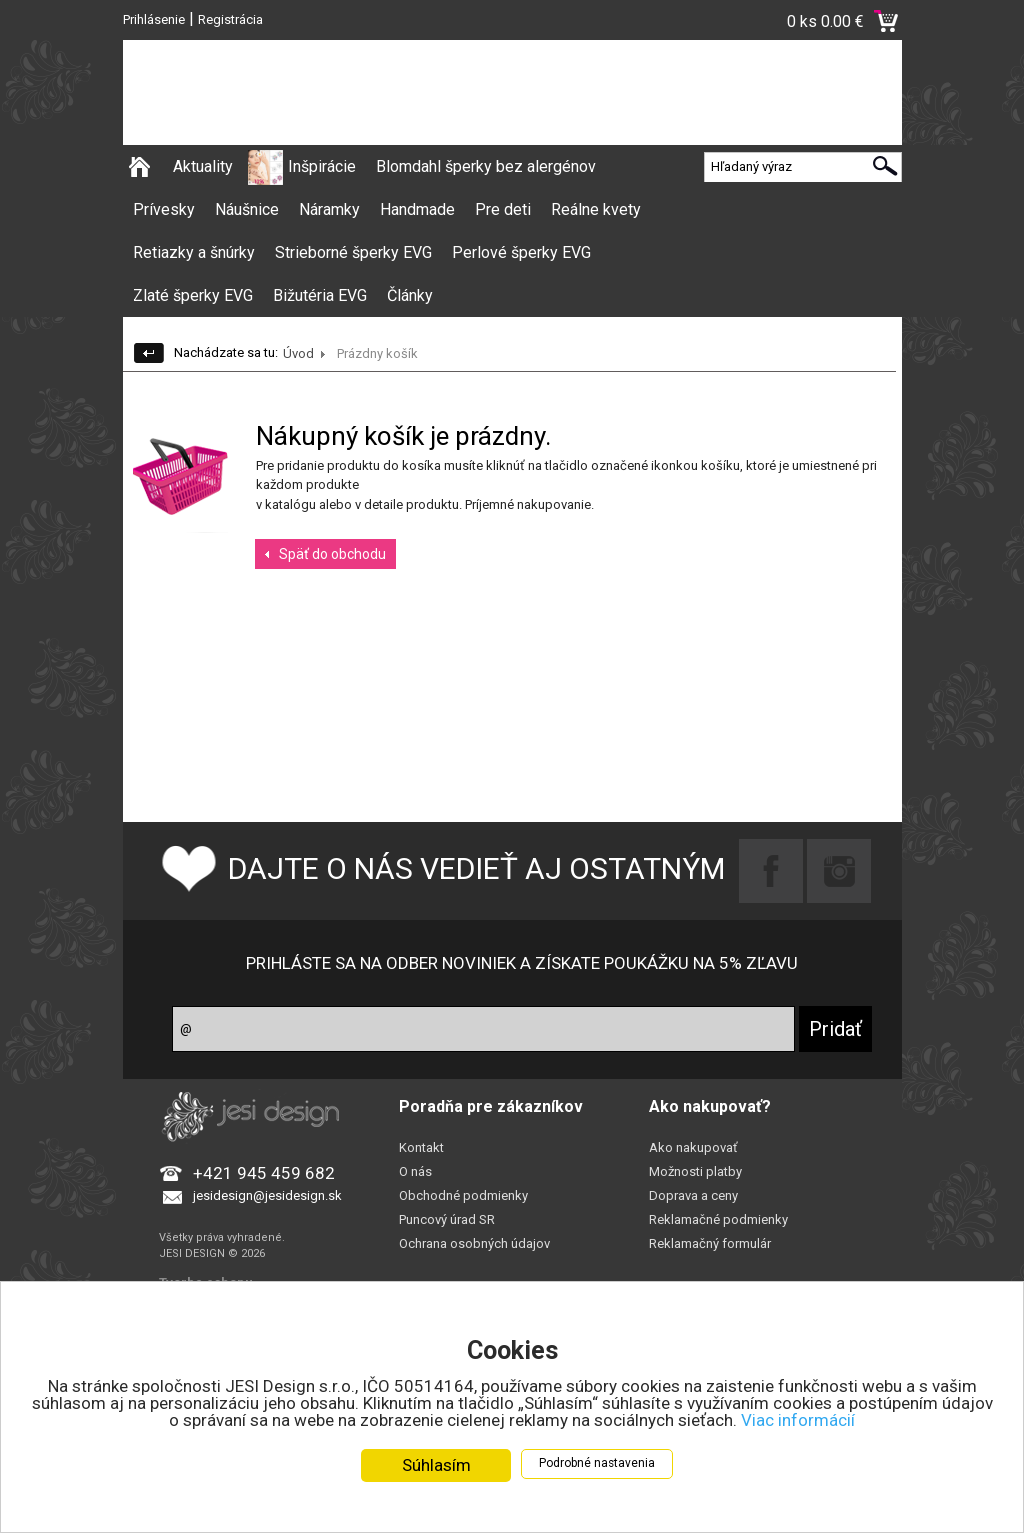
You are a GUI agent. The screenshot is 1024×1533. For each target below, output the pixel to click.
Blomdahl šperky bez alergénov (486, 166)
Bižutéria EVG (320, 295)
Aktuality (203, 166)
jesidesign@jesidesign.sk (267, 1195)
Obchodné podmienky (463, 1195)
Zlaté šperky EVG (193, 295)
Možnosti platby (695, 1171)
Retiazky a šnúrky (194, 252)
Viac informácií (798, 1421)
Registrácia (230, 19)
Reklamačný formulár (710, 1243)
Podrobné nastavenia (597, 1464)
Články (410, 295)
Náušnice (247, 209)
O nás (415, 1171)
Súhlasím (436, 1466)
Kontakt (421, 1147)
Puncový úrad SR (447, 1219)
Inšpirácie (322, 166)
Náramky (329, 209)
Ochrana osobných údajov (474, 1243)
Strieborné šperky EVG (353, 252)
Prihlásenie (154, 19)
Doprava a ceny (693, 1195)
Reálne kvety (596, 209)
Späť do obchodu (332, 554)
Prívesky (164, 209)
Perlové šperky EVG (521, 252)
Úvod (298, 353)
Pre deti (503, 209)
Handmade (417, 209)
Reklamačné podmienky (718, 1219)
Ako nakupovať (693, 1147)
